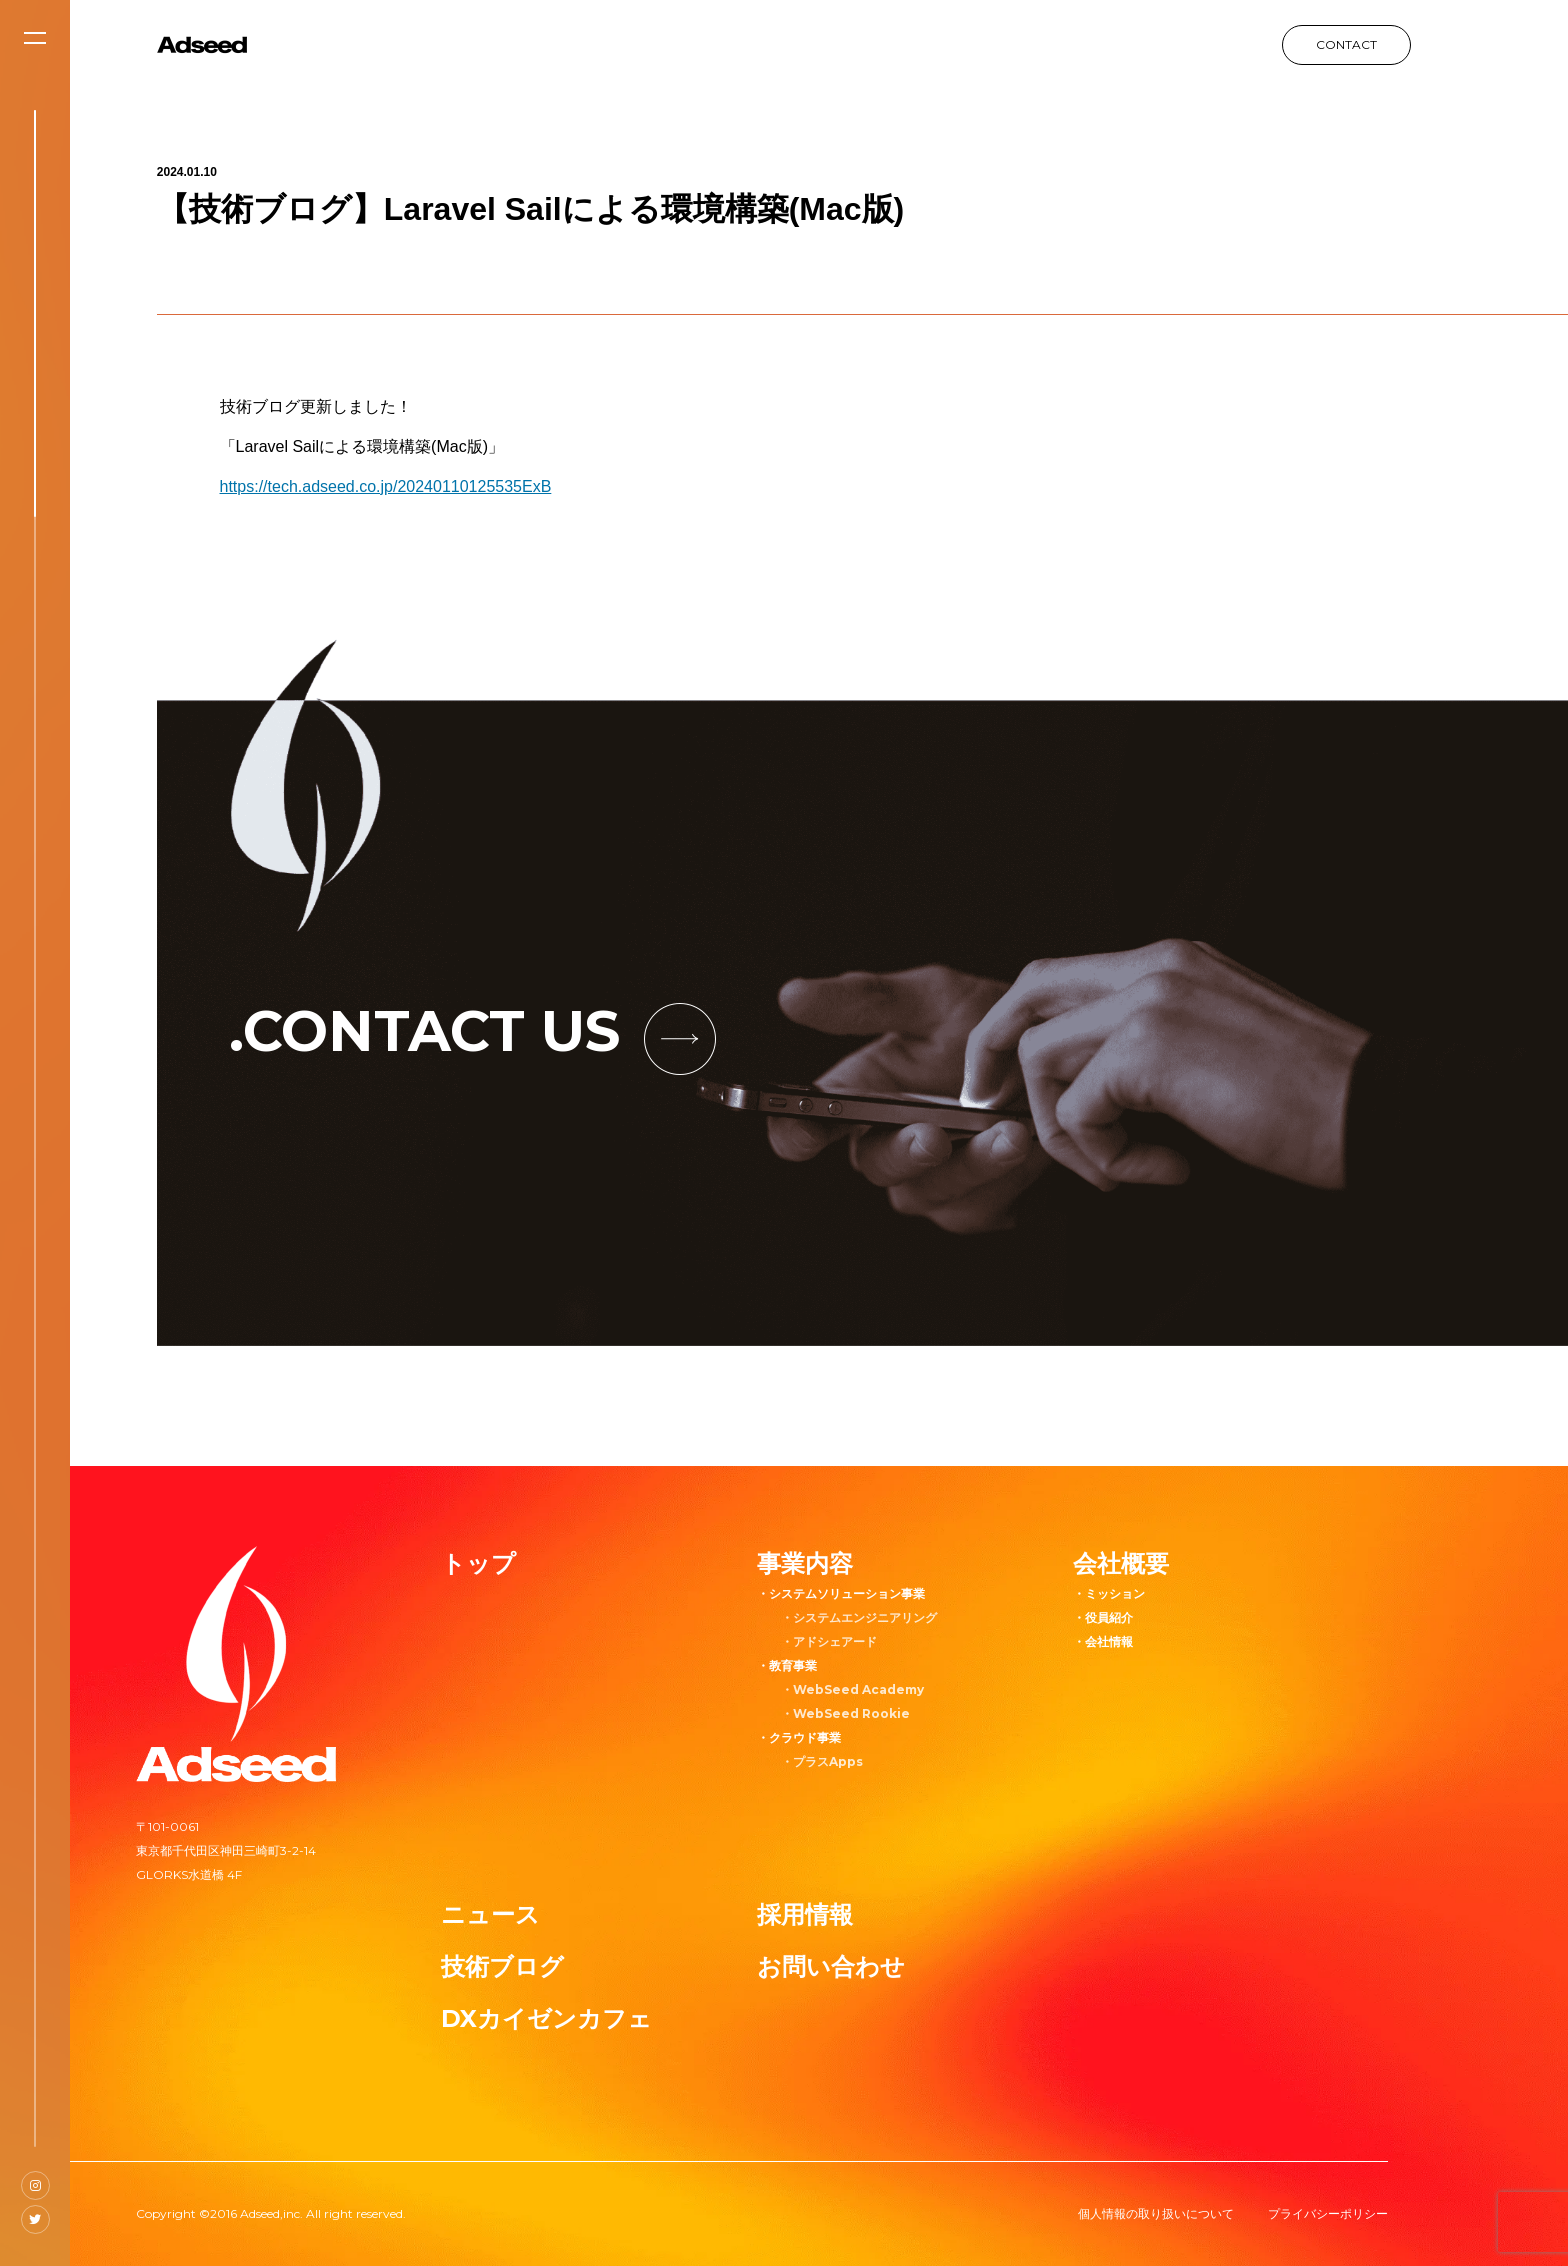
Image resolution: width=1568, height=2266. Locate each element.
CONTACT (1346, 44)
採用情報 (805, 1914)
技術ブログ (502, 1966)
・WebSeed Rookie (845, 1713)
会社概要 (1121, 1563)
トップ (478, 1563)
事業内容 (805, 1563)
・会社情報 (1103, 1641)
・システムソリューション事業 (841, 1593)
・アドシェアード (829, 1641)
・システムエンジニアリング (859, 1617)
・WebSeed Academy (852, 1689)
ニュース (490, 1914)
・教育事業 (787, 1665)
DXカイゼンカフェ (546, 2018)
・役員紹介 (1103, 1617)
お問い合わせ (831, 1966)
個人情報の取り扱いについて (1156, 2213)
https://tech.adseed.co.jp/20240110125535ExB (386, 486)
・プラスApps (822, 1761)
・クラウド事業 (799, 1737)
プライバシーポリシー (1328, 2213)
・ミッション (1109, 1593)
